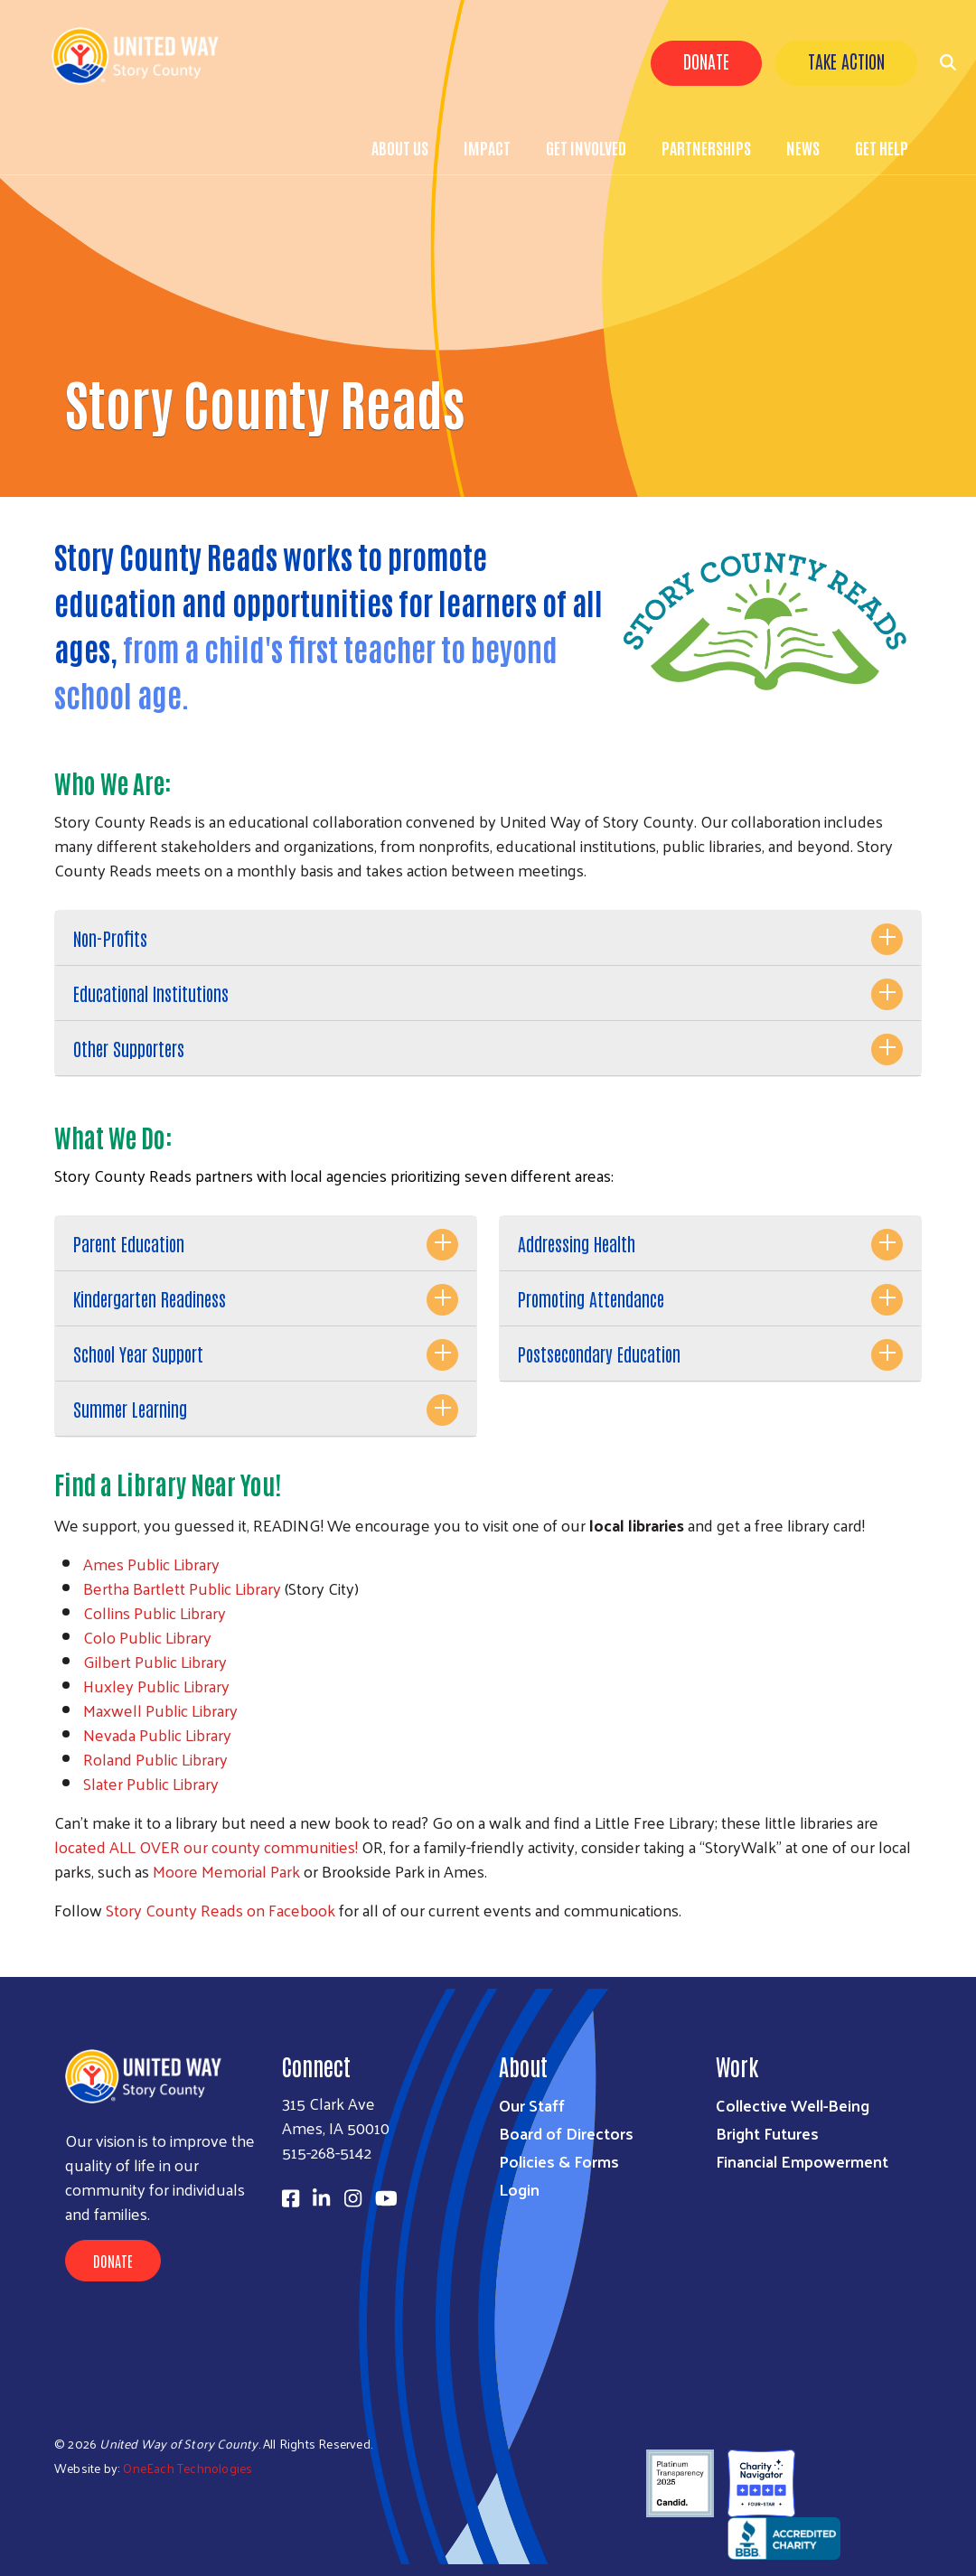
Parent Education (128, 1243)
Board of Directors (566, 2133)
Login (519, 2189)
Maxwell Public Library (160, 1710)
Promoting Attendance (591, 1298)
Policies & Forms (559, 2161)
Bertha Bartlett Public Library (182, 1588)
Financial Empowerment (802, 2161)
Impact (487, 147)
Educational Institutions (151, 993)
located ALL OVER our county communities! (206, 1846)
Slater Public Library (151, 1783)
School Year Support (138, 1353)
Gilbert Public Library (155, 1661)
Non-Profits (110, 938)
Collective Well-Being (792, 2105)
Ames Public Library (151, 1563)
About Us (399, 147)
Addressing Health (576, 1243)
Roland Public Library (155, 1759)
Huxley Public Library (156, 1685)
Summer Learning (130, 1408)
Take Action (846, 60)
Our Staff (532, 2105)
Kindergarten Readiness (149, 1298)
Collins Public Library (154, 1612)
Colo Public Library (147, 1637)
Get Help (881, 147)
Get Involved (586, 147)
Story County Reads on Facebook (220, 1910)
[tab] (488, 938)
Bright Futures (767, 2133)
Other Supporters (128, 1048)
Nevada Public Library (157, 1734)
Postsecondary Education (599, 1353)
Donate (706, 60)
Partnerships (706, 147)
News (803, 147)
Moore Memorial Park (226, 1871)
